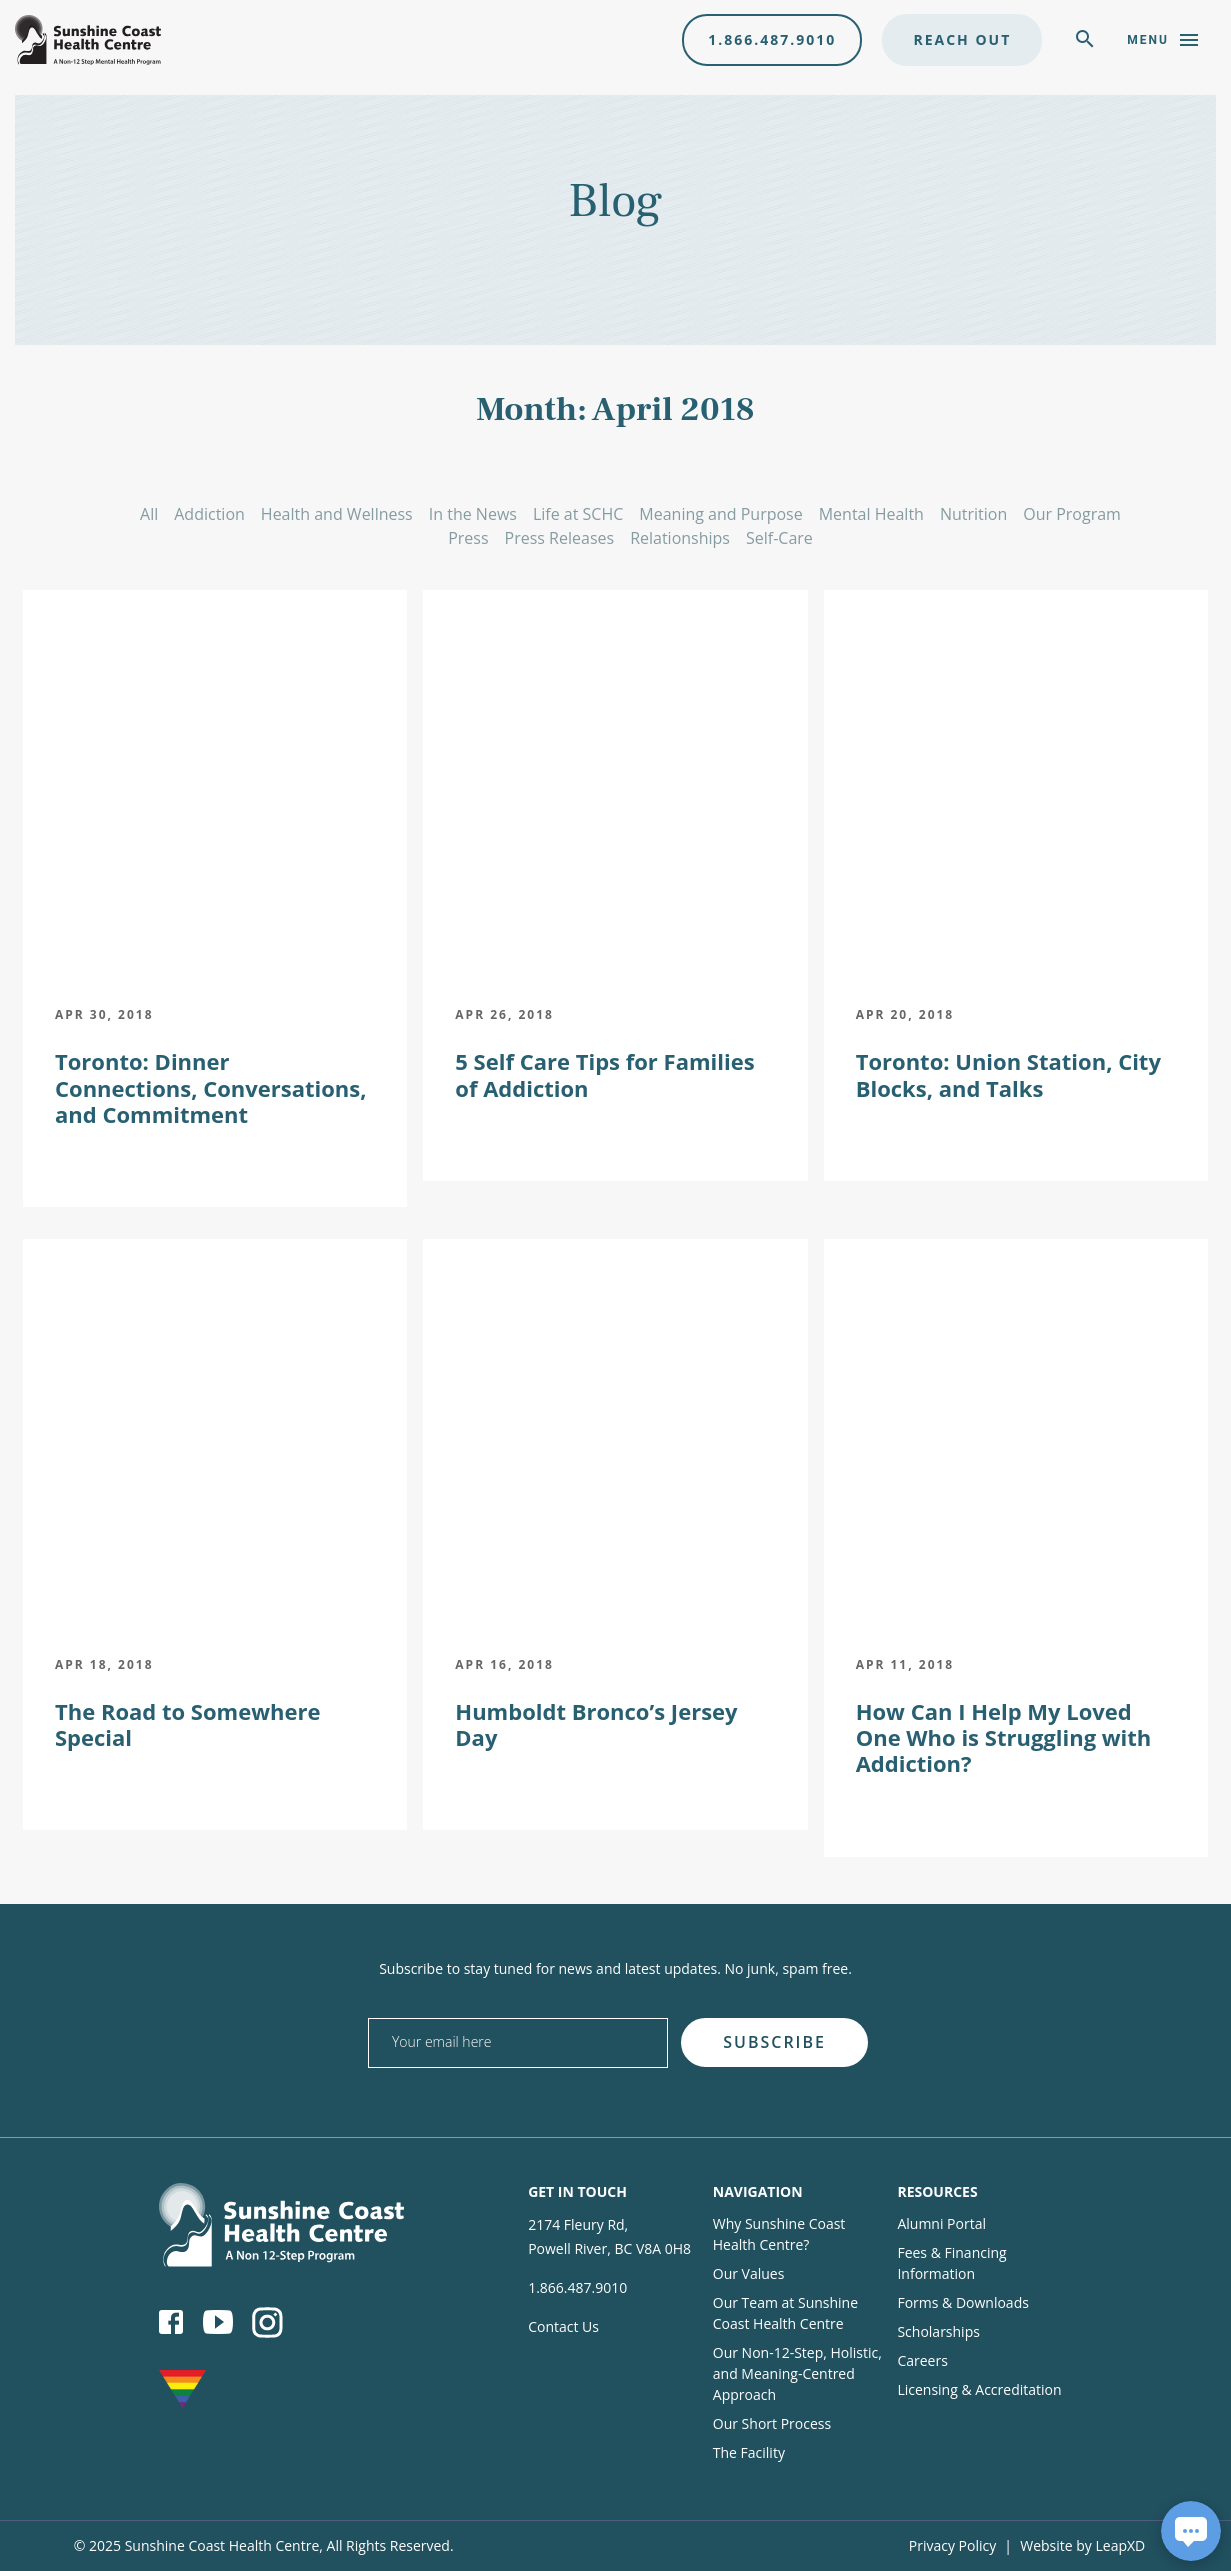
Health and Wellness (337, 514)
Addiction (209, 514)
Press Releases (560, 538)
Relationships (680, 538)
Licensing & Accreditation (979, 2389)
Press (468, 538)
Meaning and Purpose (720, 514)
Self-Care (779, 538)
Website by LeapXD (1082, 2545)
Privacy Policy (952, 2545)
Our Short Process (772, 2423)
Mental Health (871, 514)
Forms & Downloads (962, 2302)
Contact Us (563, 2326)
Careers (922, 2360)
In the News (473, 514)
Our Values (749, 2273)
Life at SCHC (578, 514)
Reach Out (962, 39)
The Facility (749, 2452)
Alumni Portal (941, 2223)
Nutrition (973, 514)
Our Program (1072, 514)
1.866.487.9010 (772, 39)
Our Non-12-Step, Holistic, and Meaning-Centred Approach (797, 2373)
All (149, 514)
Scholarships (938, 2331)
